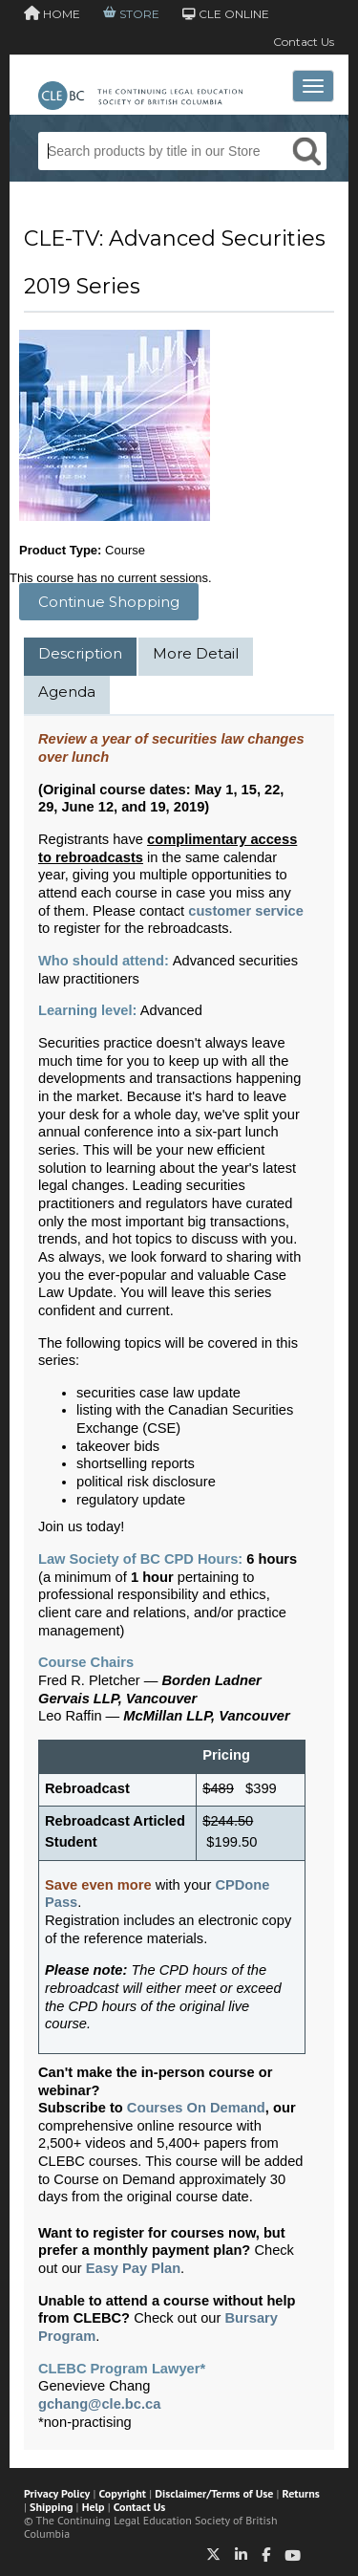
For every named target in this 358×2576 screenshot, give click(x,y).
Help (93, 2507)
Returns (301, 2493)
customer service (246, 911)
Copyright (122, 2493)
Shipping (51, 2507)
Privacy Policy (57, 2493)
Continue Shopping (108, 602)
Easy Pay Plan (133, 2268)
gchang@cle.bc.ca (99, 2404)
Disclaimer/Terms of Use (214, 2493)
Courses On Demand (196, 2107)
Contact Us (303, 41)
